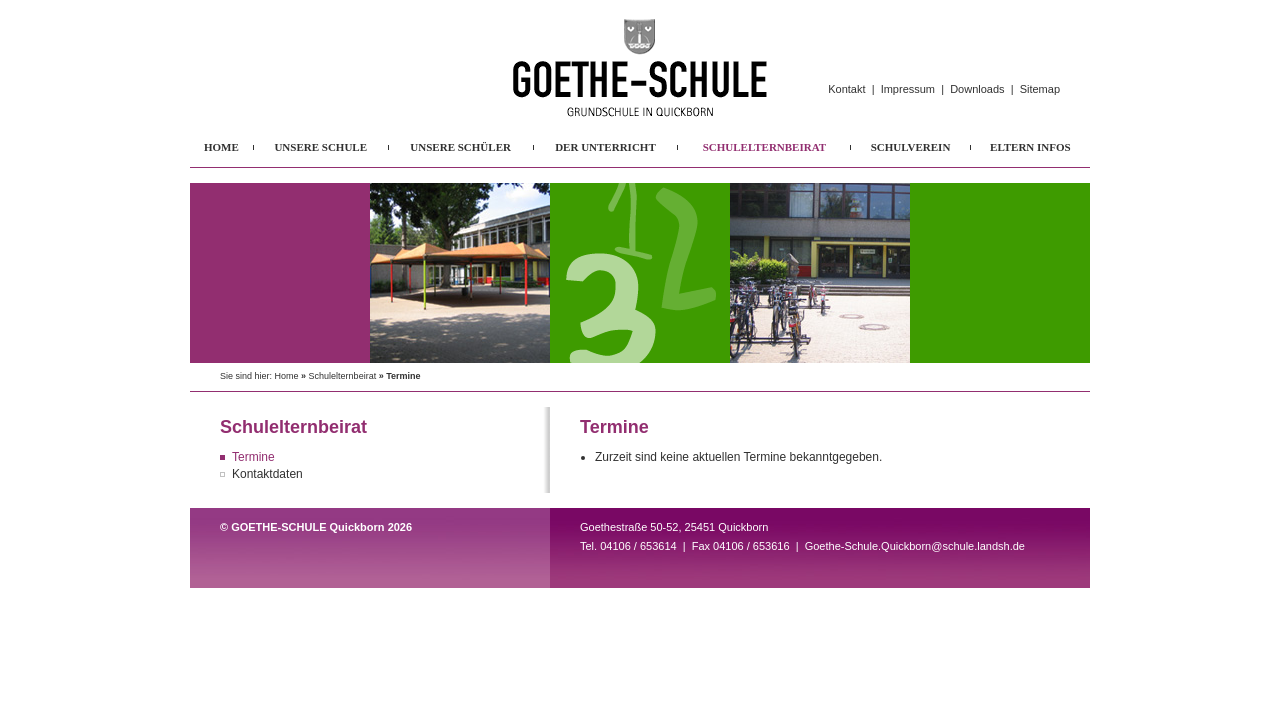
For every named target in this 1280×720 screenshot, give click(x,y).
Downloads (977, 89)
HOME (221, 147)
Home (287, 376)
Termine (253, 457)
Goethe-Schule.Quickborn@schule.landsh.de (915, 546)
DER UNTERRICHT (605, 147)
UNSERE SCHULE (320, 147)
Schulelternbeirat (343, 376)
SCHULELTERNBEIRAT (765, 147)
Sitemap (1040, 89)
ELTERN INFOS (1030, 147)
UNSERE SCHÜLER (460, 147)
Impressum (908, 89)
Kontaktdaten (267, 474)
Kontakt (846, 89)
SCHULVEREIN (911, 147)
